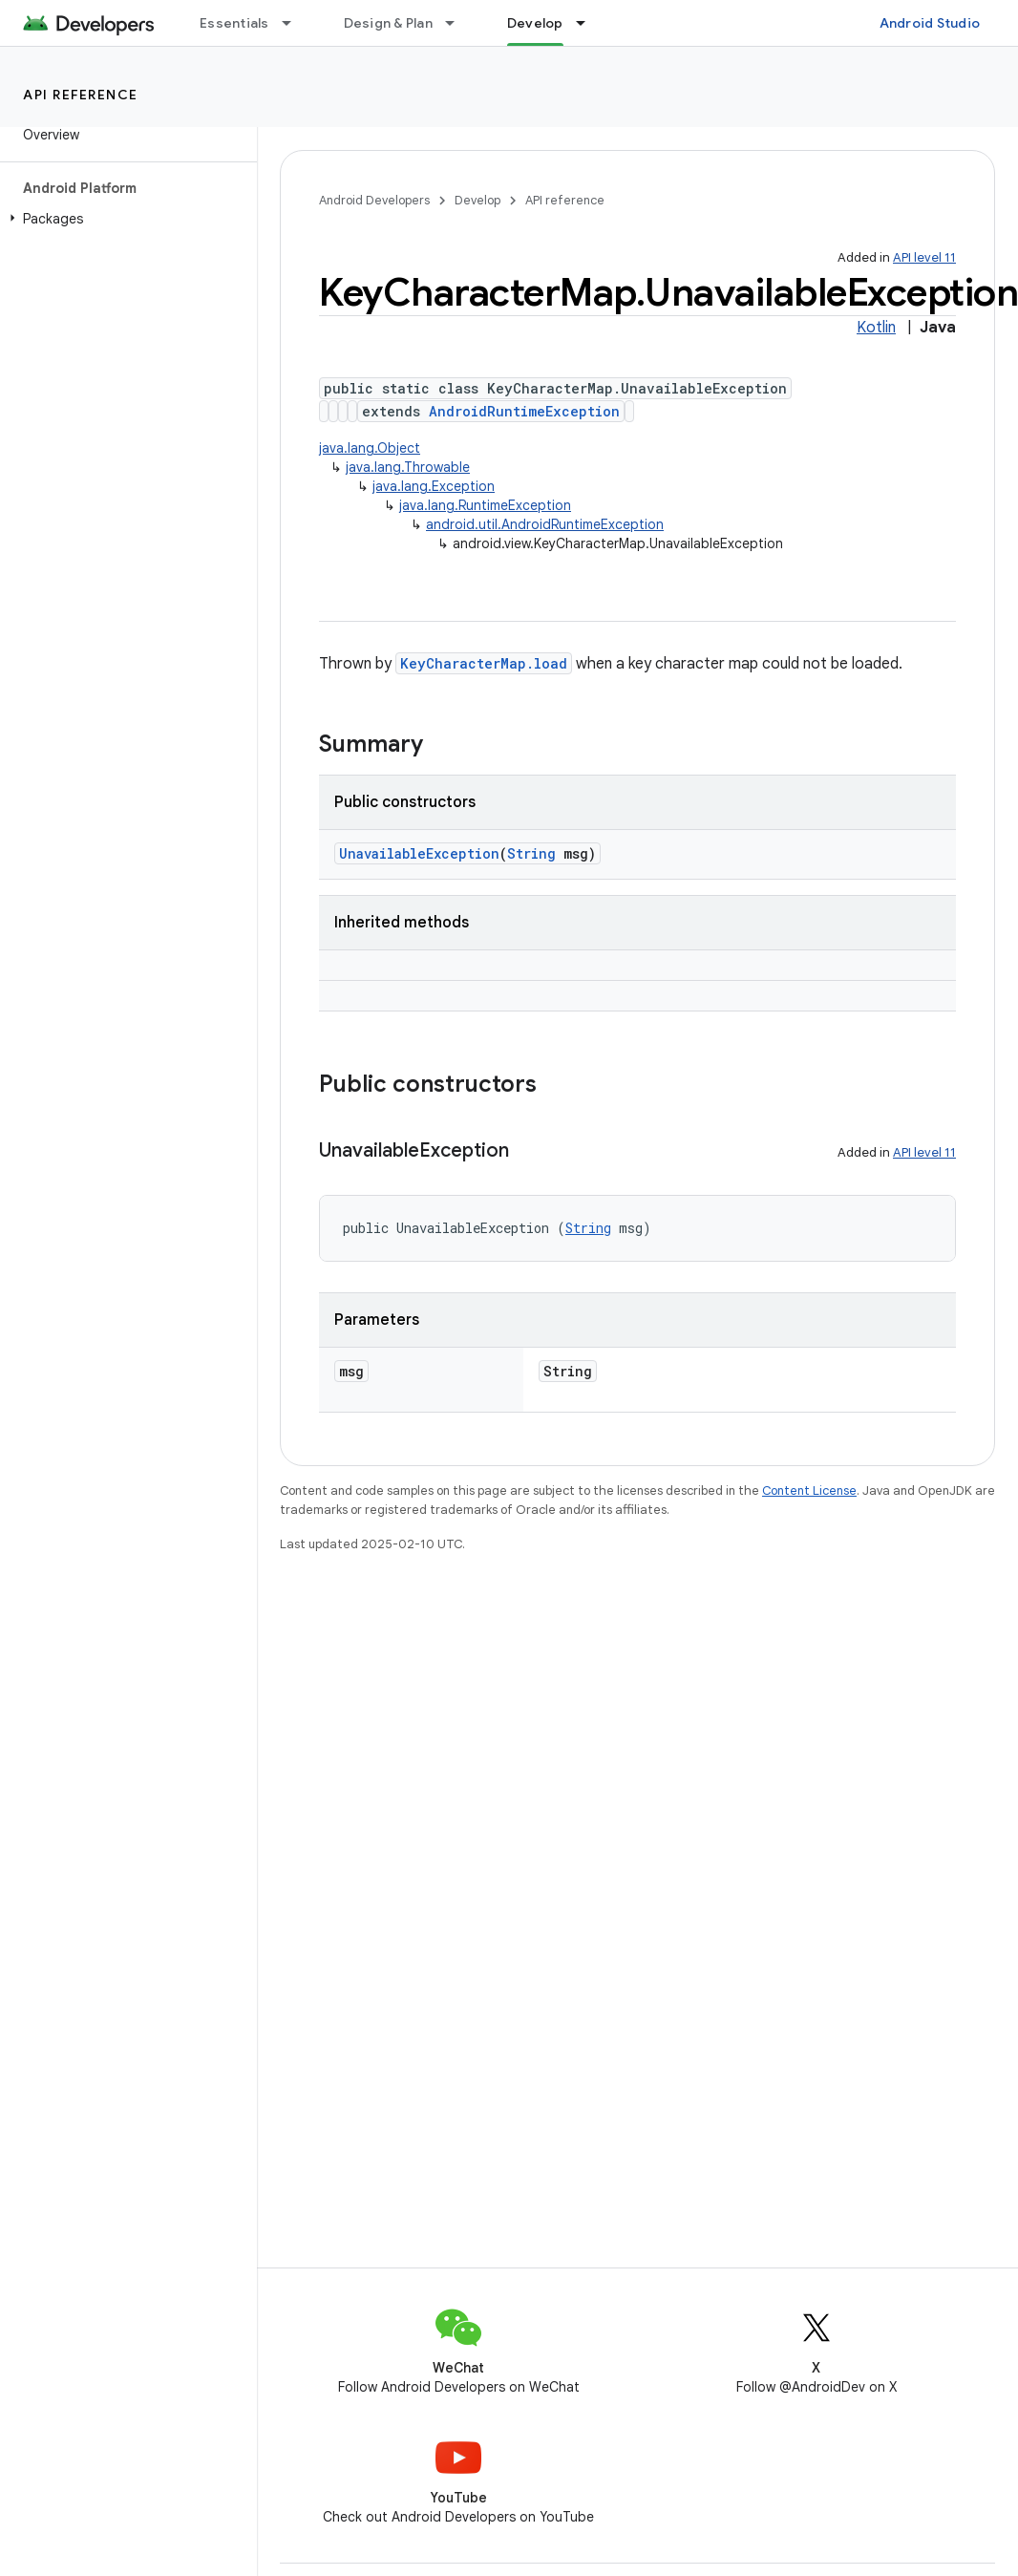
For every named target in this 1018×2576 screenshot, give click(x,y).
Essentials (234, 23)
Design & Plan (388, 23)
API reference (80, 94)
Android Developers (374, 200)
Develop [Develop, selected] (535, 23)
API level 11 (924, 257)
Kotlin (876, 327)
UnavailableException (419, 853)
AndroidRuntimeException (524, 411)
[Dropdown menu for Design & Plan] (458, 23)
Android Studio (930, 23)
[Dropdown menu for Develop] (589, 23)
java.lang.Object (369, 448)
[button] (124, 218)
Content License (809, 1490)
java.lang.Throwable (408, 467)
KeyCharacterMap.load (483, 663)
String (531, 853)
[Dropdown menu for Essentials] (295, 23)
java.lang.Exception (433, 486)
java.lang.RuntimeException (485, 505)
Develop (477, 200)
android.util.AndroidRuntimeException (545, 524)
